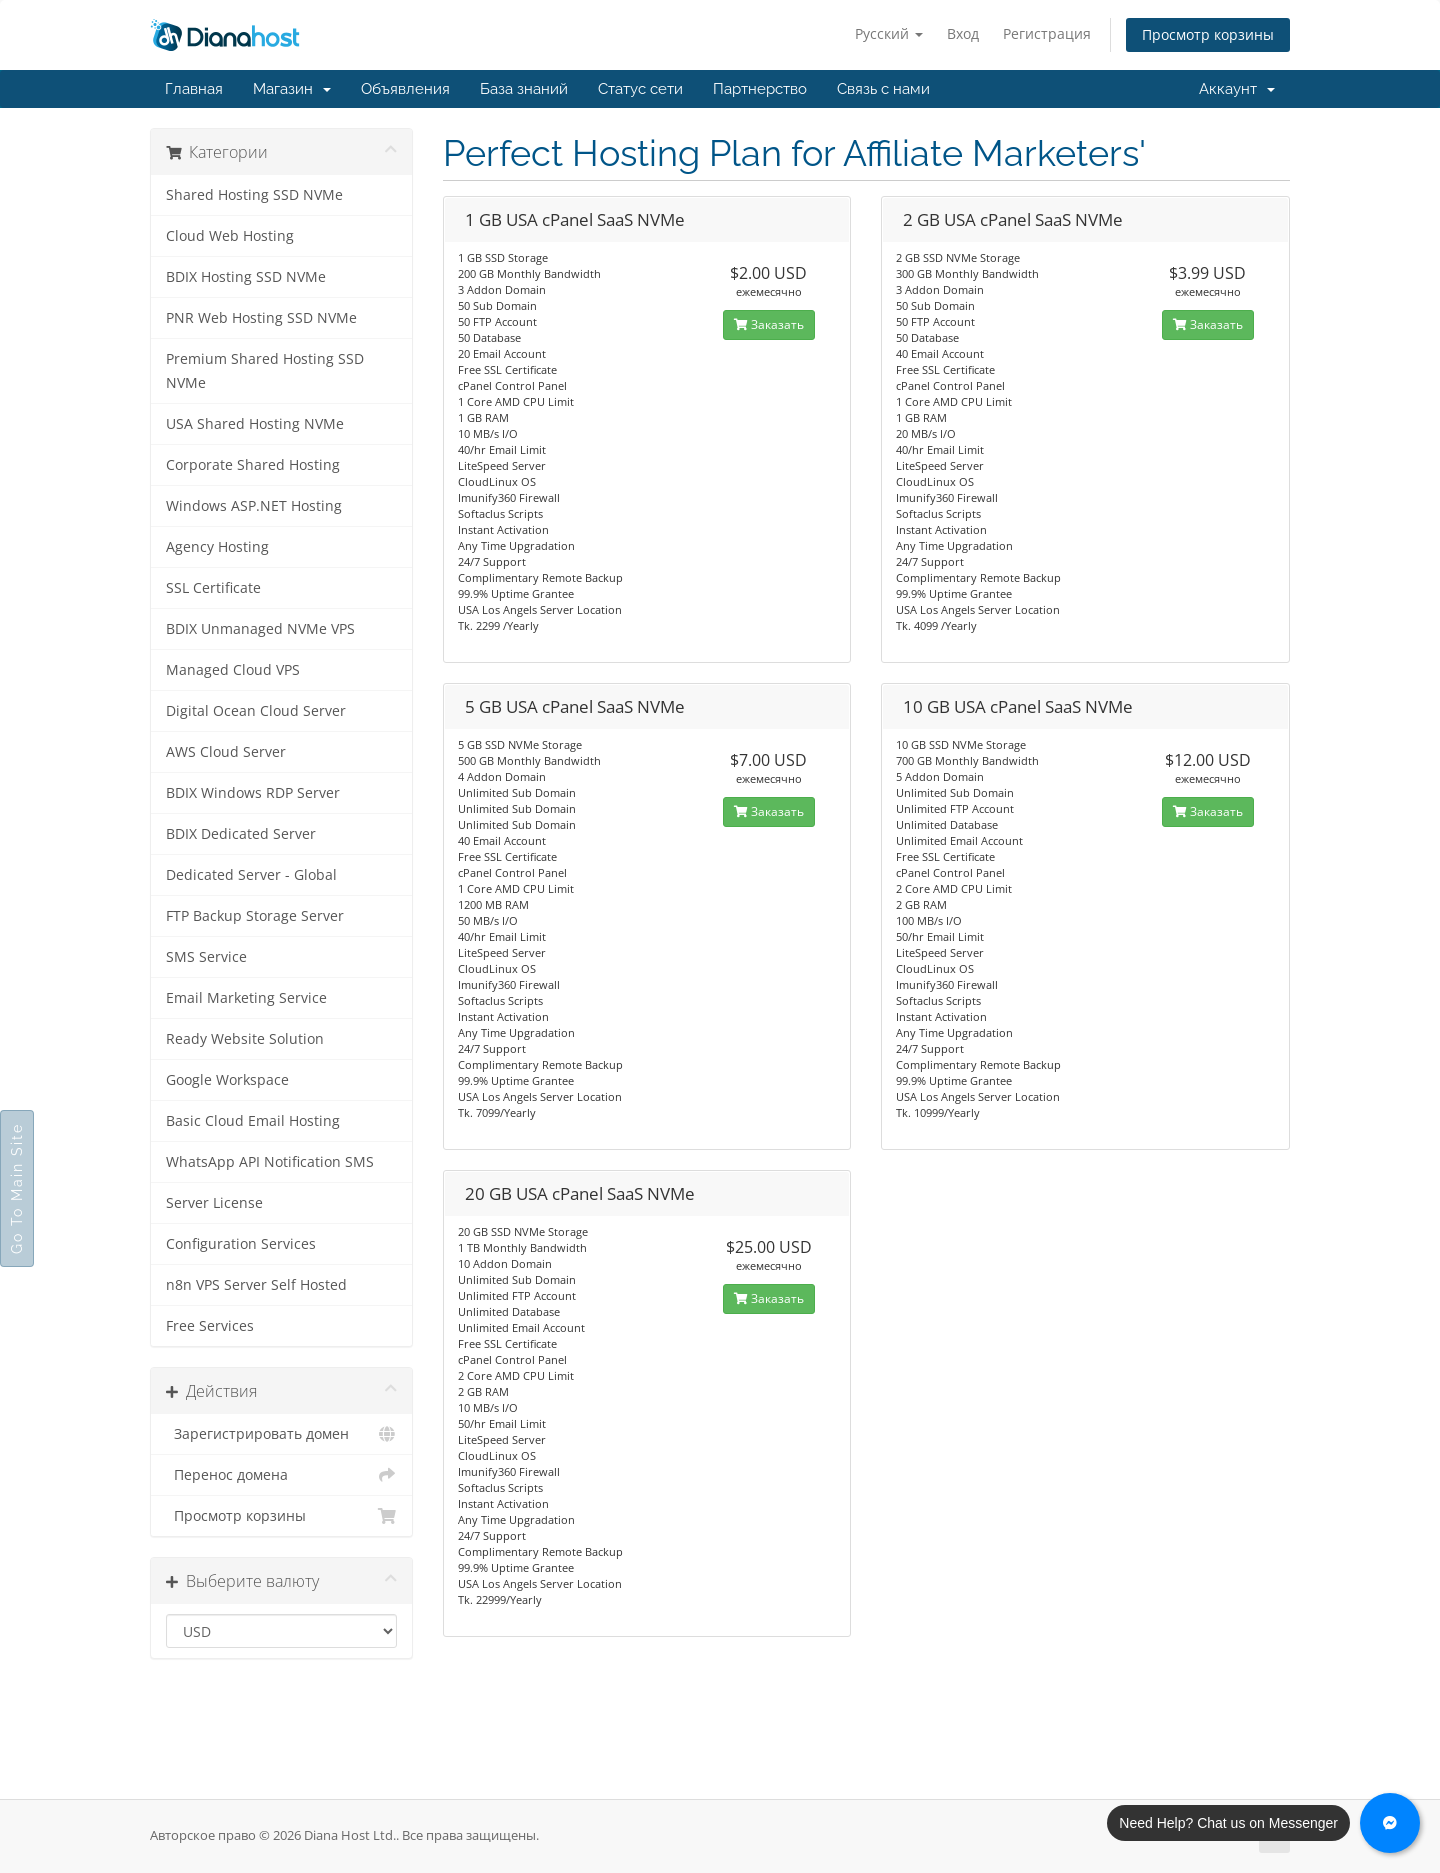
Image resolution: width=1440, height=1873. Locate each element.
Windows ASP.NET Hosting (254, 506)
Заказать (769, 324)
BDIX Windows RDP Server (253, 793)
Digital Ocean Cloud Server (256, 711)
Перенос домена (281, 1475)
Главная (194, 89)
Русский (889, 33)
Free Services (210, 1326)
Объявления (405, 89)
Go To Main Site (17, 1188)
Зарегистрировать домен (281, 1434)
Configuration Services (241, 1244)
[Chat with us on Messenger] (1390, 1823)
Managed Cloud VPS (233, 670)
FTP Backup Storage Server (255, 916)
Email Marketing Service (246, 998)
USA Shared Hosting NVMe (255, 424)
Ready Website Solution (245, 1039)
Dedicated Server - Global (251, 875)
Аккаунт (1237, 89)
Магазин (292, 89)
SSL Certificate (213, 588)
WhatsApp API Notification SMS (270, 1162)
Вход (963, 33)
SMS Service (206, 957)
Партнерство (760, 89)
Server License (214, 1203)
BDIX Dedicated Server (241, 834)
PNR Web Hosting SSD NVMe (261, 318)
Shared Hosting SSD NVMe (254, 195)
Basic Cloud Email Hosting (253, 1121)
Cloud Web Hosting (230, 236)
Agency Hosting (217, 547)
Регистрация (1047, 33)
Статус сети (640, 89)
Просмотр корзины (1208, 34)
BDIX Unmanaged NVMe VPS (260, 629)
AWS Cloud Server (226, 752)
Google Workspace (227, 1080)
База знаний (524, 89)
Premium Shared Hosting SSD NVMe (265, 371)
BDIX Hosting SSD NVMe (246, 277)
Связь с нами (883, 89)
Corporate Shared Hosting (253, 465)
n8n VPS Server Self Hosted (256, 1285)
